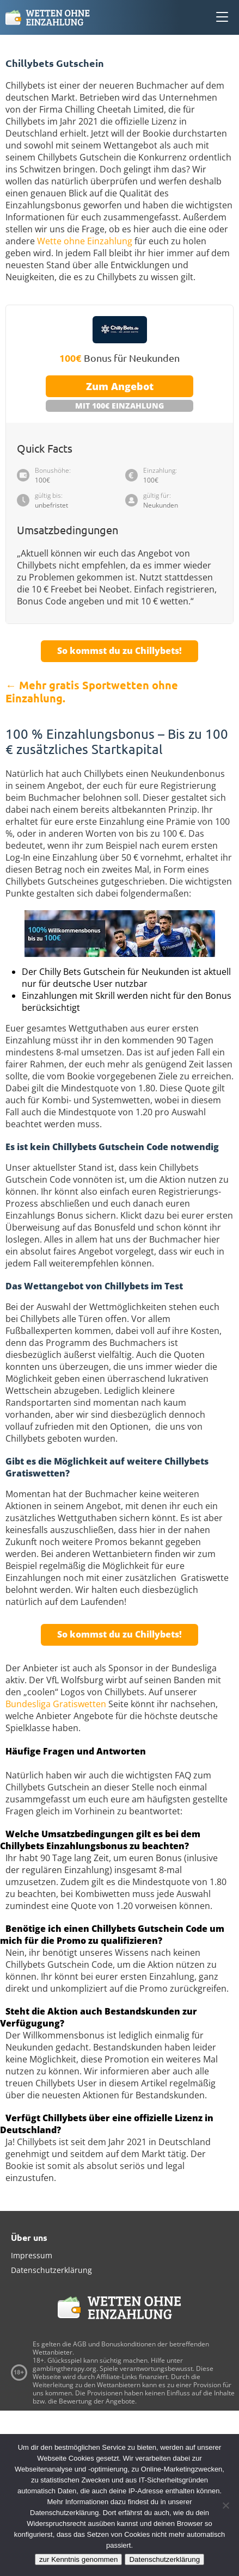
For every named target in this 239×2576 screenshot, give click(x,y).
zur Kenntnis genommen (78, 2559)
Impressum (31, 2255)
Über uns (29, 2237)
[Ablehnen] (225, 2505)
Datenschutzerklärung (51, 2270)
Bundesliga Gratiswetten (55, 1704)
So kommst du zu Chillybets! (119, 651)
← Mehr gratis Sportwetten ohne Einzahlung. (91, 691)
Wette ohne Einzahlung (84, 241)
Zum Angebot (120, 386)
